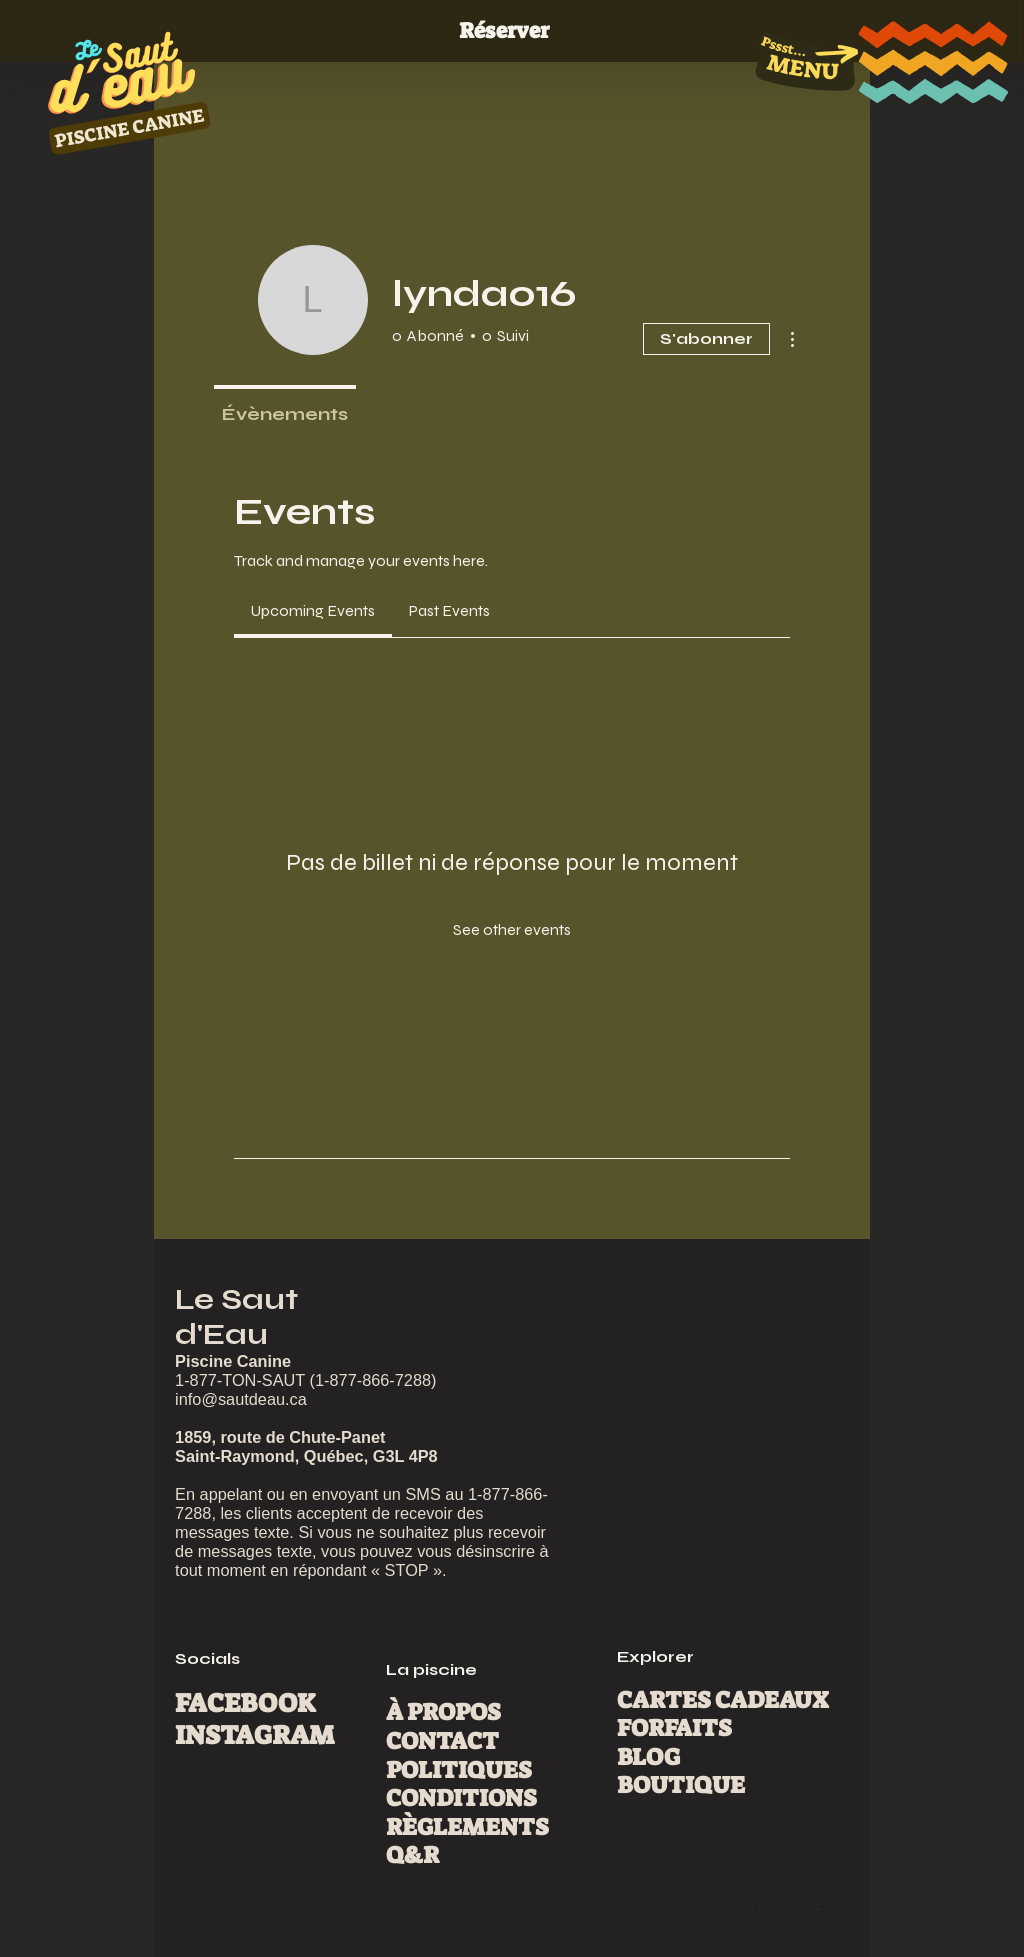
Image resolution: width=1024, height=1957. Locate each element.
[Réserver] (511, 31)
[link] (312, 610)
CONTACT (442, 1741)
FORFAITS (674, 1728)
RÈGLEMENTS (467, 1827)
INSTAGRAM (254, 1735)
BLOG (648, 1757)
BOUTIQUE (681, 1785)
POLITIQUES (459, 1770)
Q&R (412, 1855)
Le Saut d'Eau (236, 1317)
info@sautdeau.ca (241, 1399)
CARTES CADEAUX (723, 1700)
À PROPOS (443, 1712)
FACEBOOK (245, 1703)
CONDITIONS (461, 1798)
